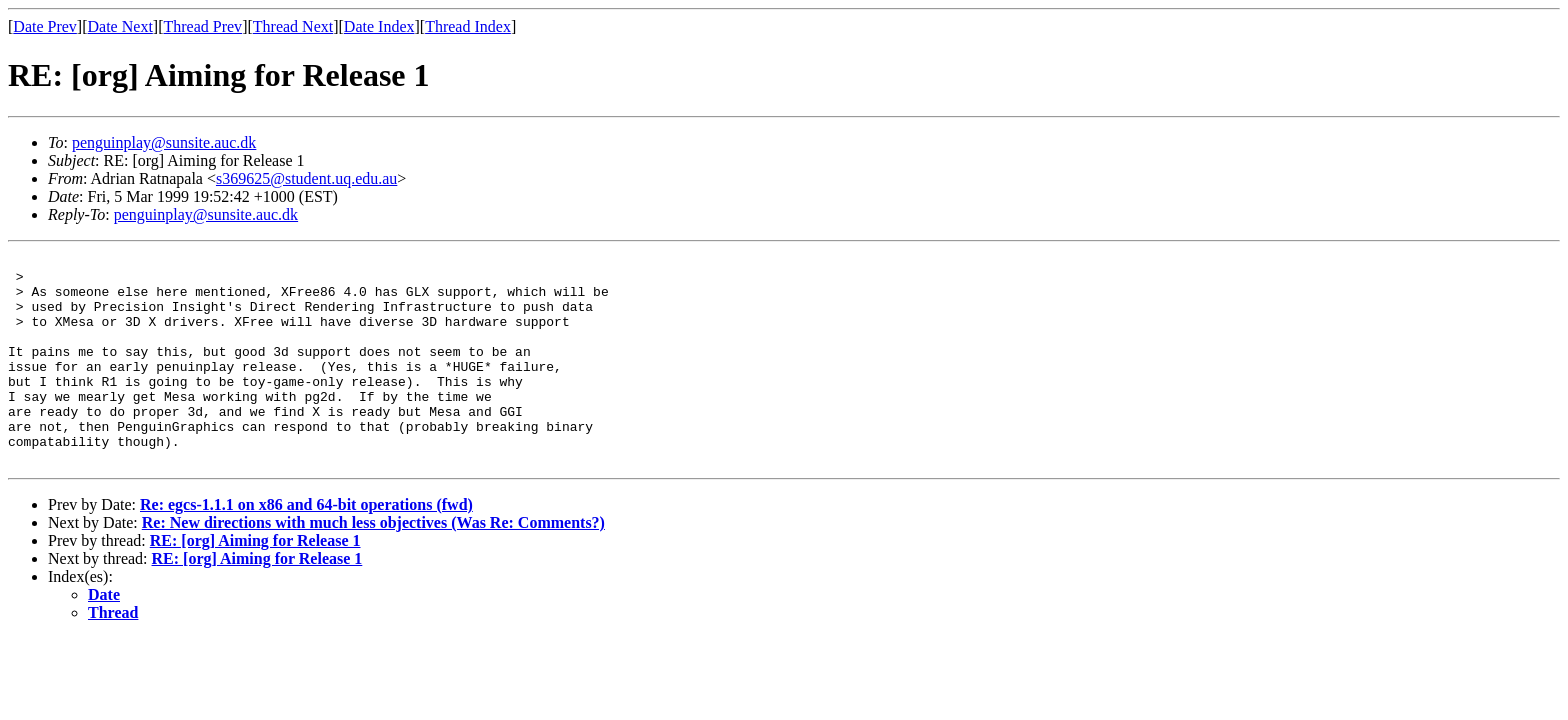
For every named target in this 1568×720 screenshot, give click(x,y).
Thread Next (293, 26)
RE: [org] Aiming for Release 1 (255, 582)
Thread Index (468, 26)
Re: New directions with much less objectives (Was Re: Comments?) (373, 564)
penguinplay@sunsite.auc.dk (164, 142)
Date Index (379, 26)
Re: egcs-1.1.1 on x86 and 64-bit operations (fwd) (306, 546)
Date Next (120, 26)
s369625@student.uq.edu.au (306, 178)
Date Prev (45, 26)
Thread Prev (202, 26)
